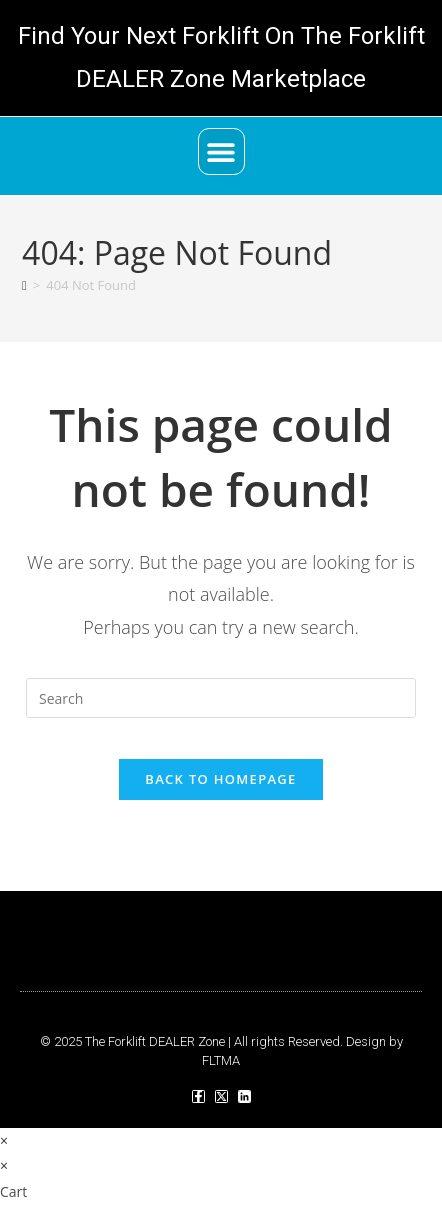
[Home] (24, 285)
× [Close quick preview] (4, 1140)
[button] (221, 151)
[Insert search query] (221, 698)
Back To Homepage (220, 779)
